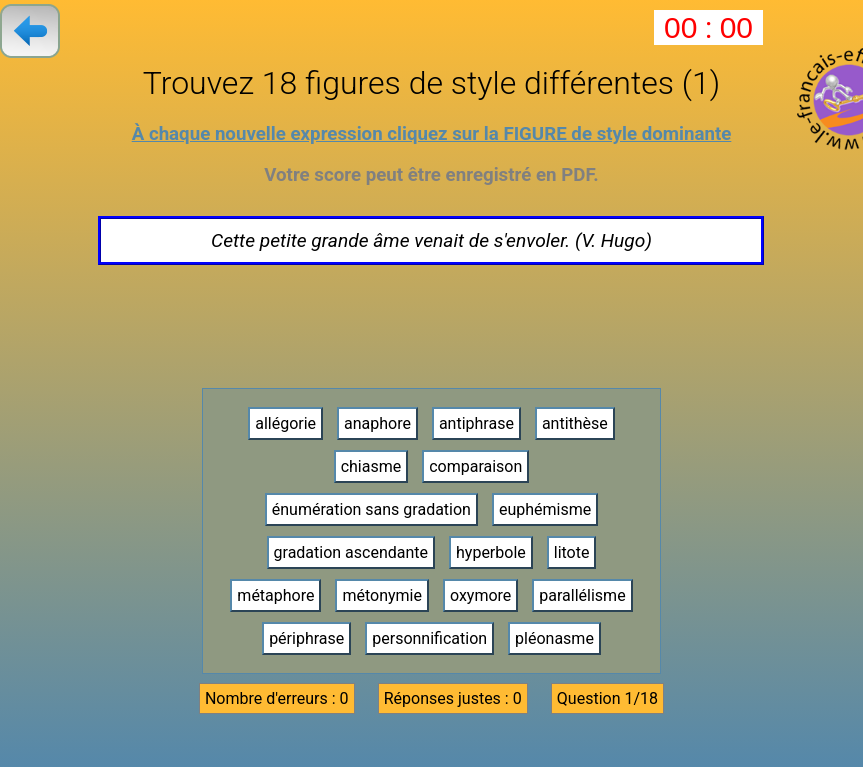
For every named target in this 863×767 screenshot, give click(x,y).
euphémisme (545, 509)
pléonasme (554, 638)
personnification (429, 638)
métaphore (275, 595)
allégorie (285, 423)
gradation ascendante (351, 552)
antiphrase (476, 423)
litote (572, 552)
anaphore (377, 423)
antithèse (575, 423)
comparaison (475, 466)
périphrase (306, 638)
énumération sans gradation (371, 509)
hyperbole (491, 552)
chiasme (371, 466)
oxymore (480, 595)
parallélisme (582, 595)
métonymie (382, 595)
